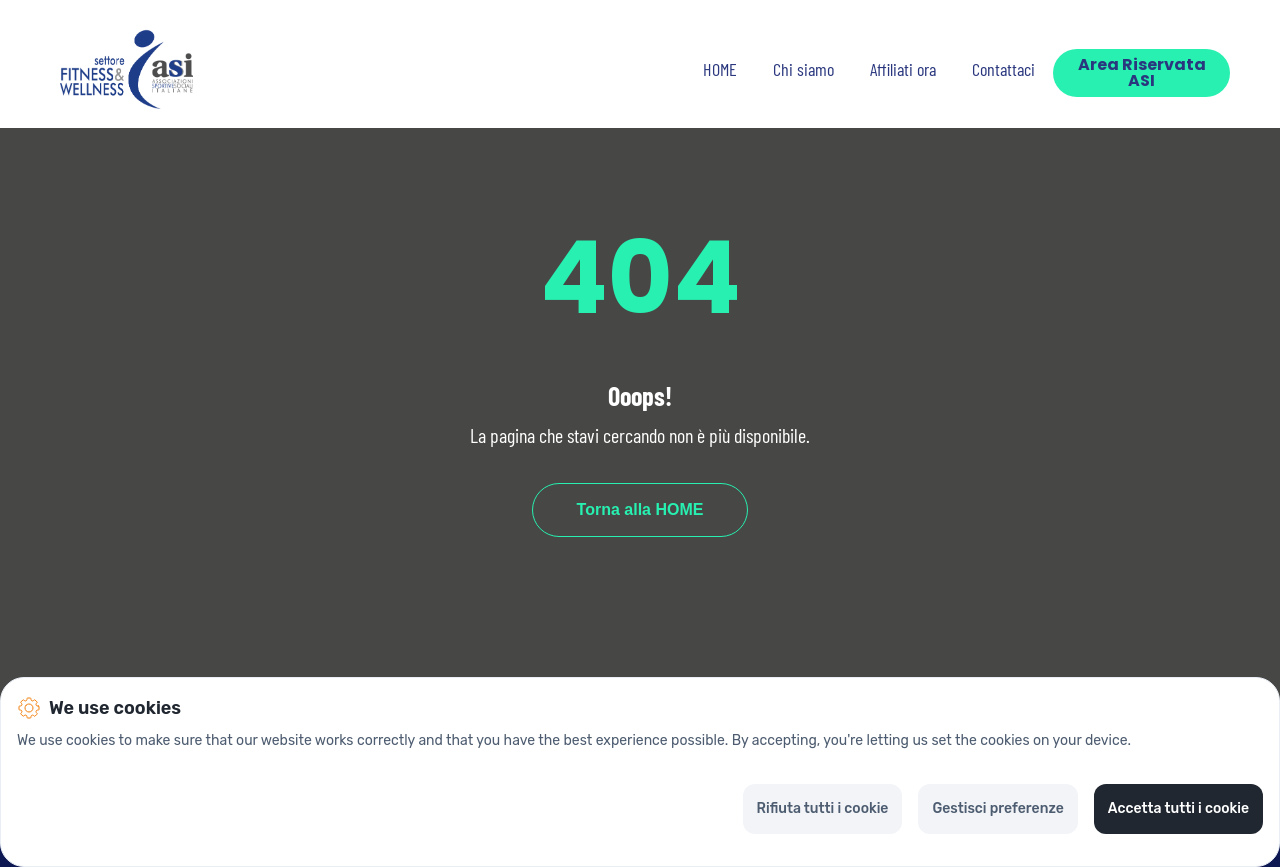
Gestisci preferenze (997, 808)
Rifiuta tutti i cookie (823, 808)
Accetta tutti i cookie (1178, 808)
